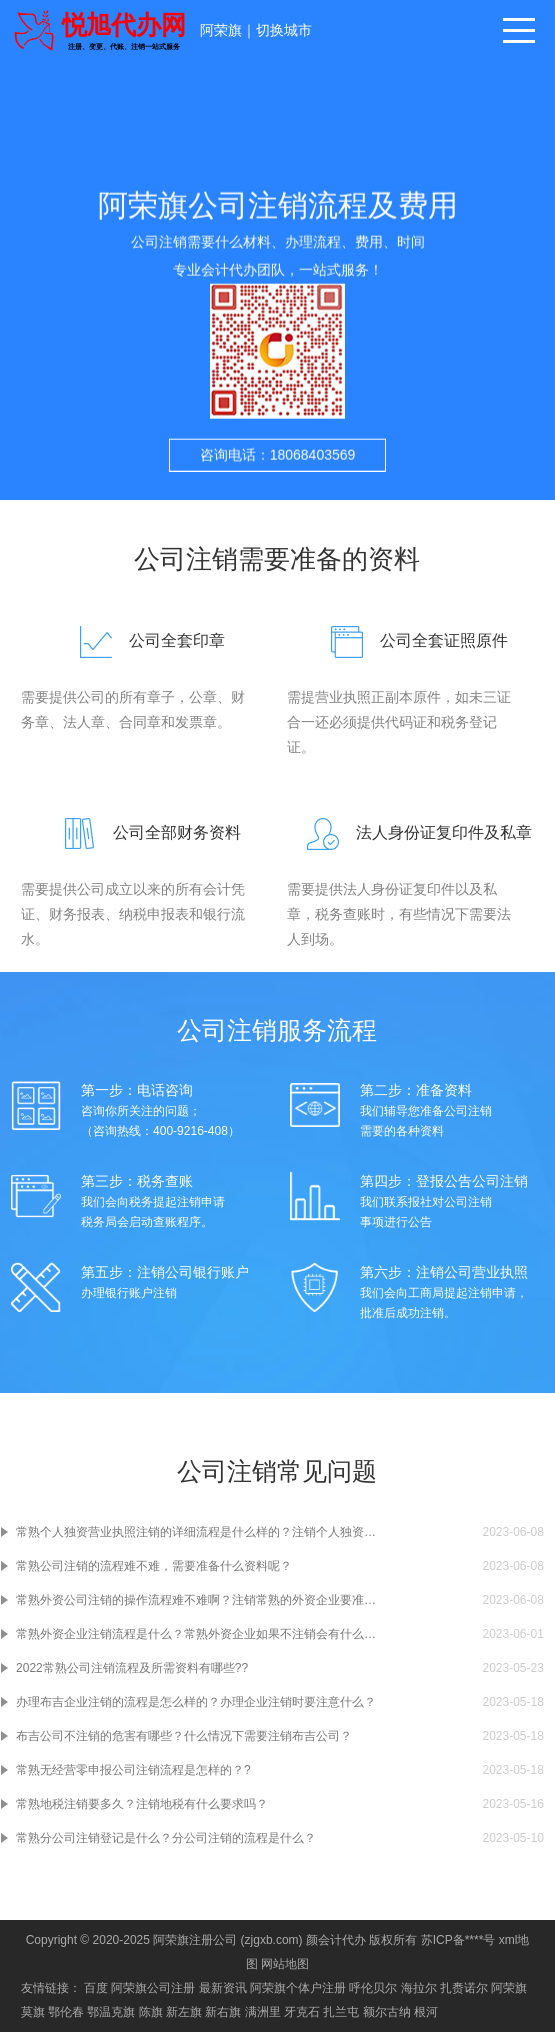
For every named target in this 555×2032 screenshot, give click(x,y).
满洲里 (263, 2012)
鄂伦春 (66, 2012)
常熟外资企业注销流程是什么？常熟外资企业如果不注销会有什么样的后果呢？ (197, 1634)
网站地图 (285, 1964)
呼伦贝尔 (373, 1988)
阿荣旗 (221, 30)
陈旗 (151, 2012)
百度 (96, 1988)
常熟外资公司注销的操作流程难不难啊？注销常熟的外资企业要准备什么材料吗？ (197, 1600)
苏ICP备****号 (458, 1940)
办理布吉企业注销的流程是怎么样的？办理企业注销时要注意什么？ (196, 1702)
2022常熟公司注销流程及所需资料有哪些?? (132, 1668)
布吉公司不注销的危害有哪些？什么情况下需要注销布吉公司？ (184, 1736)
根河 (426, 2012)
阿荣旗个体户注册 (298, 1988)
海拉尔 (419, 1988)
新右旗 (223, 2012)
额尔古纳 (387, 2012)
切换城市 (284, 30)
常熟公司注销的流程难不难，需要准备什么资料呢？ (154, 1566)
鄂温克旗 (111, 2012)
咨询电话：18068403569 (278, 466)
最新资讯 (223, 1988)
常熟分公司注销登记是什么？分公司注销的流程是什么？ (166, 1838)
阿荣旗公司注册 (153, 1988)
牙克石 (302, 2012)
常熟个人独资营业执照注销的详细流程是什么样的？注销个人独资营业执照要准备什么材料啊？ (197, 1532)
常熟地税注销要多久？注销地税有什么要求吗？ (142, 1804)
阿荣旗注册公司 (195, 1940)
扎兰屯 (341, 2012)
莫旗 (33, 2012)
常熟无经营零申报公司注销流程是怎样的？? (133, 1770)
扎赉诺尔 (464, 1988)
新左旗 (184, 2012)
